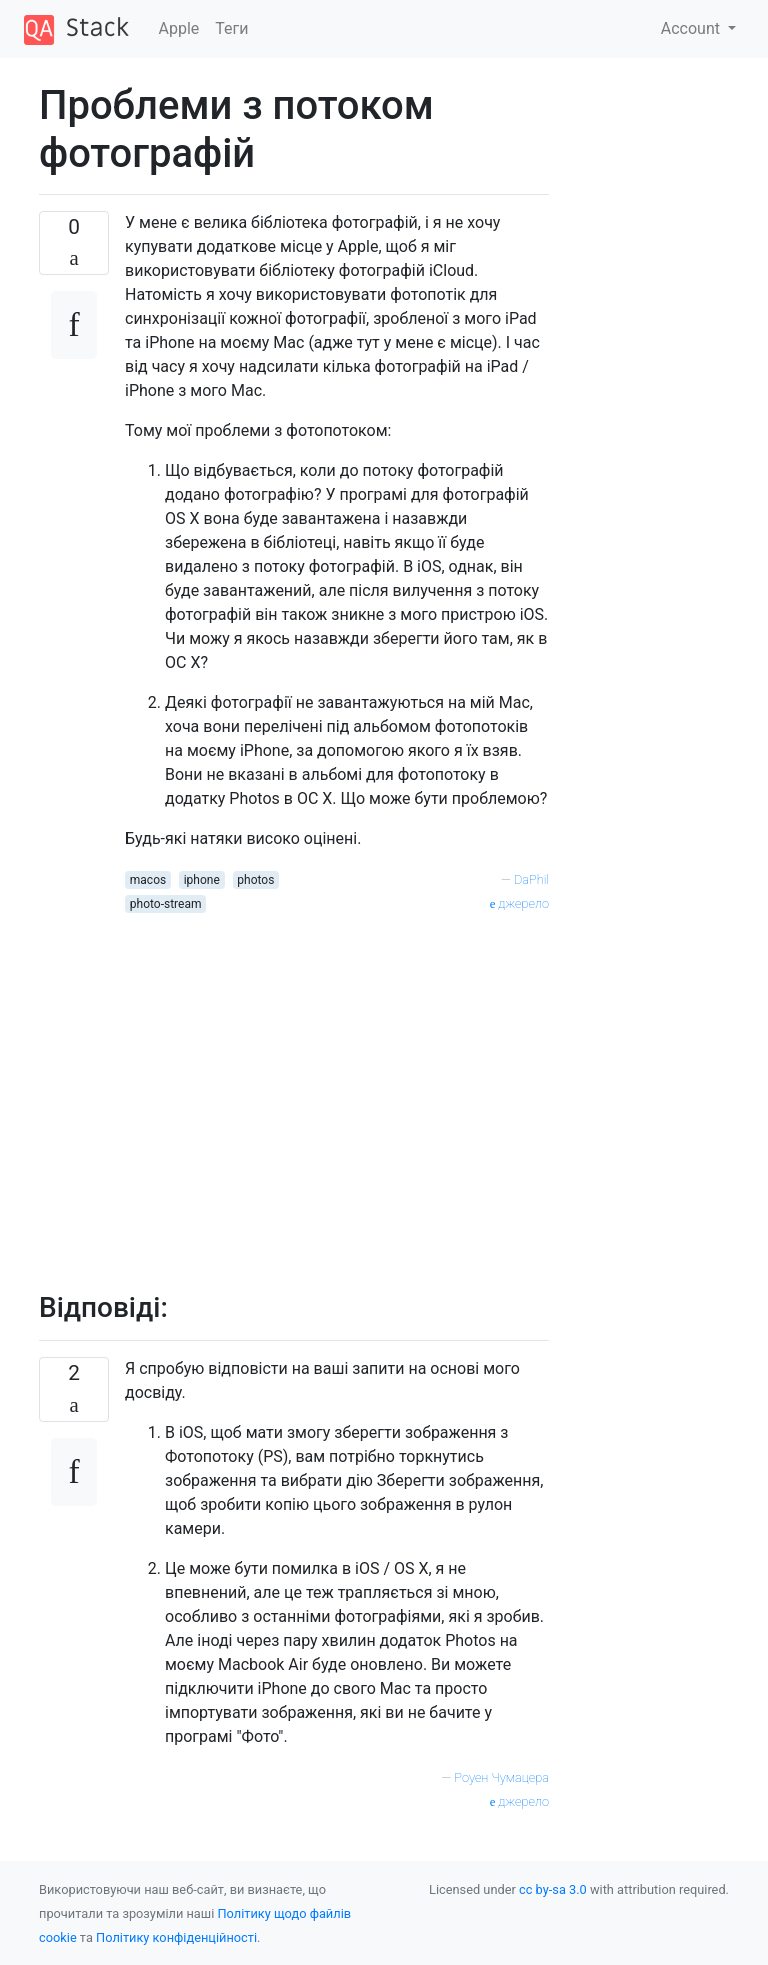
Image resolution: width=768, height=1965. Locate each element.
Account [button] (692, 28)
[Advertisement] (337, 1091)
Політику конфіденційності (176, 1937)
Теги (231, 28)
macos (148, 880)
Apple (179, 28)
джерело (519, 903)
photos (255, 880)
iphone (202, 880)
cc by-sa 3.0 (553, 1889)
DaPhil (531, 879)
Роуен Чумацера (501, 1777)
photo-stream (166, 904)
